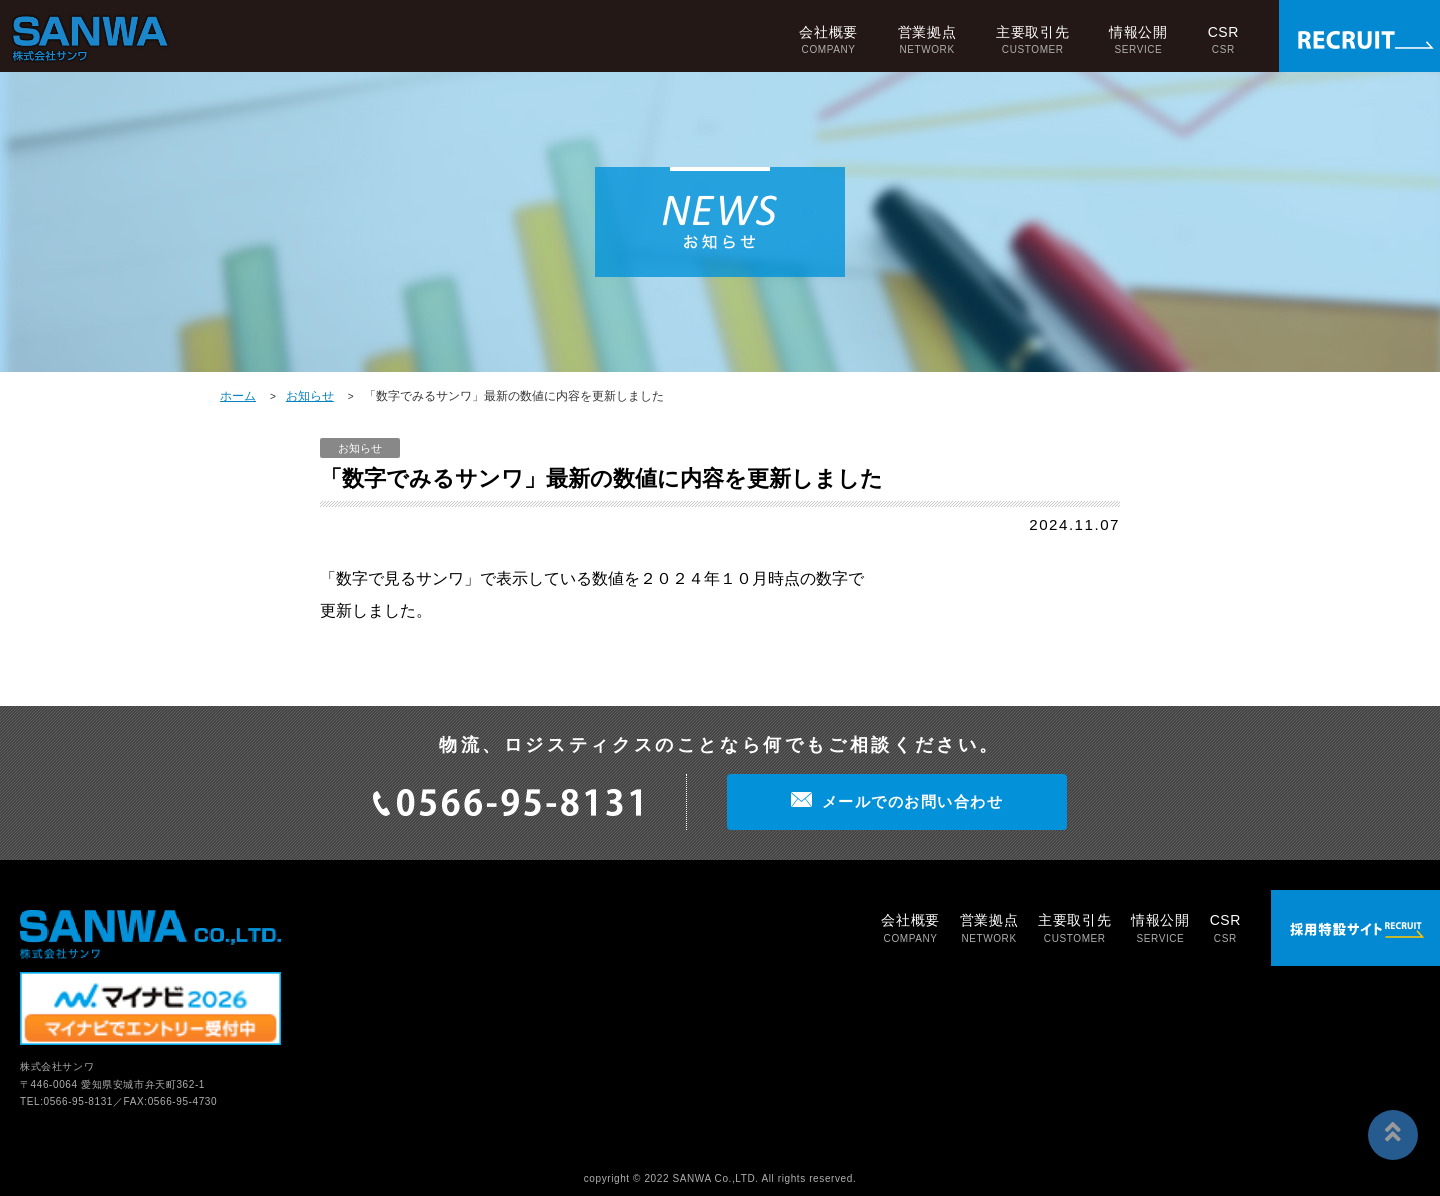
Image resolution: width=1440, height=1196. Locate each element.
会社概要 (828, 39)
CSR (1223, 39)
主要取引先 (1032, 39)
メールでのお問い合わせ (913, 801)
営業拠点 (927, 39)
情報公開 (1138, 39)
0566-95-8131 (78, 1101)
